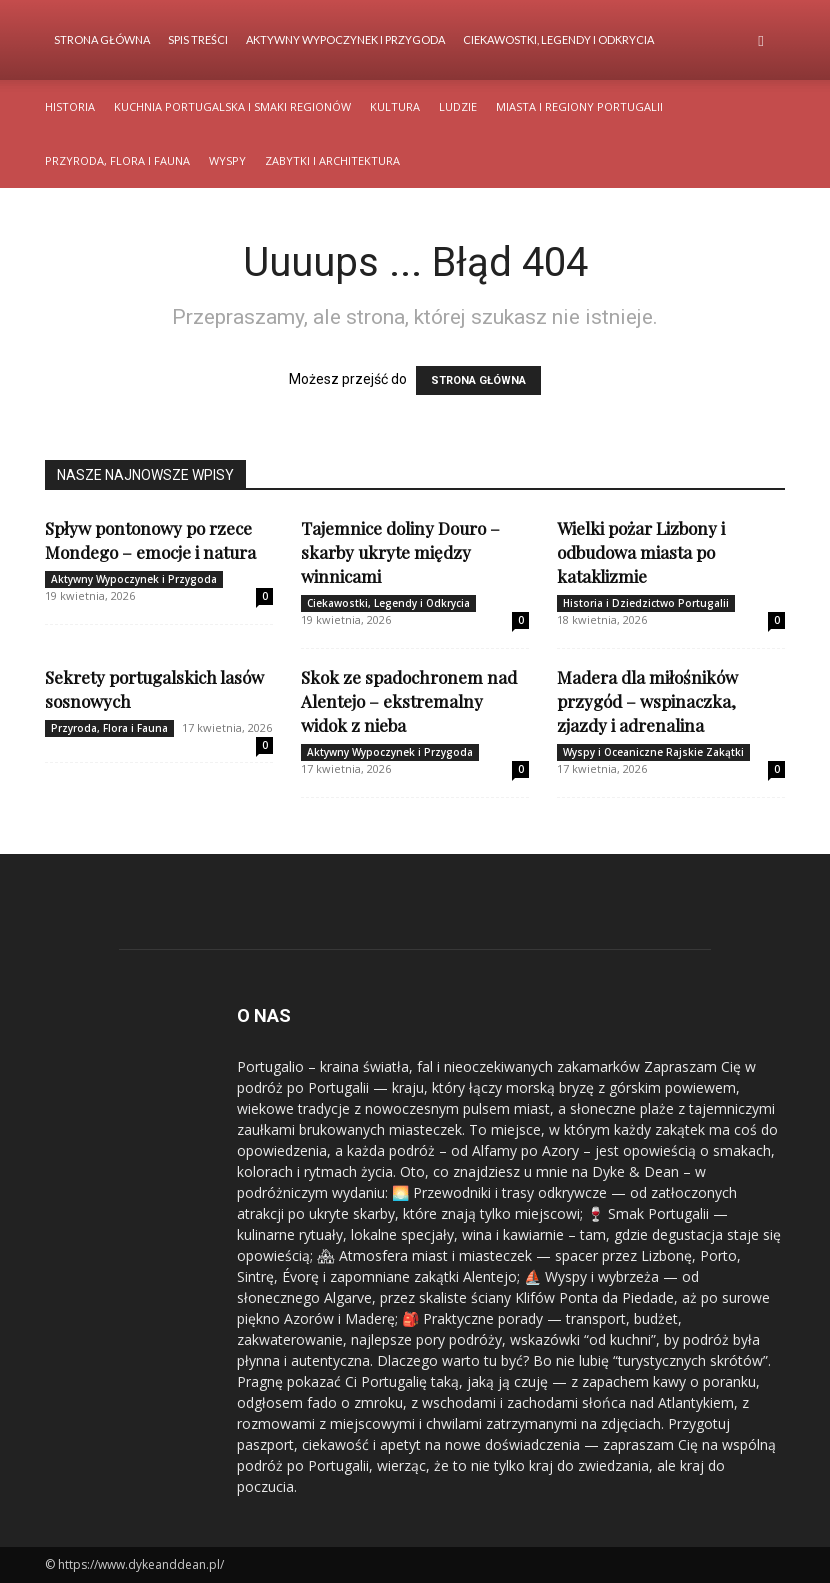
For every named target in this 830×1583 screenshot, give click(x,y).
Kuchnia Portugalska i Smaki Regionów (232, 106)
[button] (761, 40)
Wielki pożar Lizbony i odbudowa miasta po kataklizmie (641, 552)
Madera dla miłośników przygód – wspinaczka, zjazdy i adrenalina (647, 701)
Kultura (395, 106)
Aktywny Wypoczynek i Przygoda (345, 39)
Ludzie (458, 106)
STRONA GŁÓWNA (478, 380)
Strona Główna (102, 39)
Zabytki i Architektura (332, 160)
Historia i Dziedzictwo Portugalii (646, 603)
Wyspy (227, 160)
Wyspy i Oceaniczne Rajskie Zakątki (653, 752)
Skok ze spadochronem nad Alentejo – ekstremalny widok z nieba (409, 701)
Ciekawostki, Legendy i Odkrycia (558, 39)
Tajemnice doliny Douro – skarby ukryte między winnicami (400, 552)
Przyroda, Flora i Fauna (117, 160)
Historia (70, 106)
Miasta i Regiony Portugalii (579, 106)
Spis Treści (198, 39)
